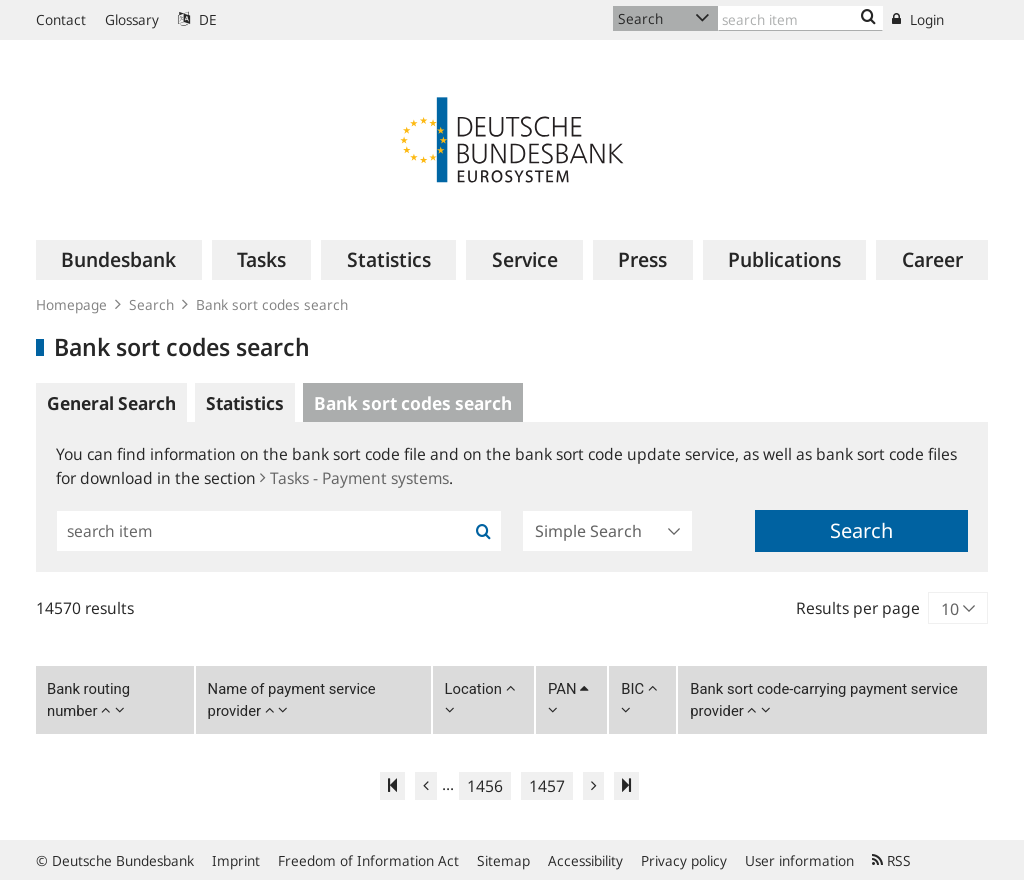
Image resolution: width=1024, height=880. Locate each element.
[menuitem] (119, 260)
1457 (547, 786)
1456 (485, 786)
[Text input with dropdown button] (800, 18)
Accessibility (585, 860)
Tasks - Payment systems (354, 478)
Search (151, 304)
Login (918, 19)
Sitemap (503, 860)
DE (197, 19)
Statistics (245, 403)
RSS (891, 860)
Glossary (132, 19)
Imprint (236, 860)
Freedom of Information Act (368, 860)
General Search (111, 403)
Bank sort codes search (272, 304)
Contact (61, 19)
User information (799, 860)
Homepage (71, 304)
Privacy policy (684, 860)
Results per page (858, 608)
